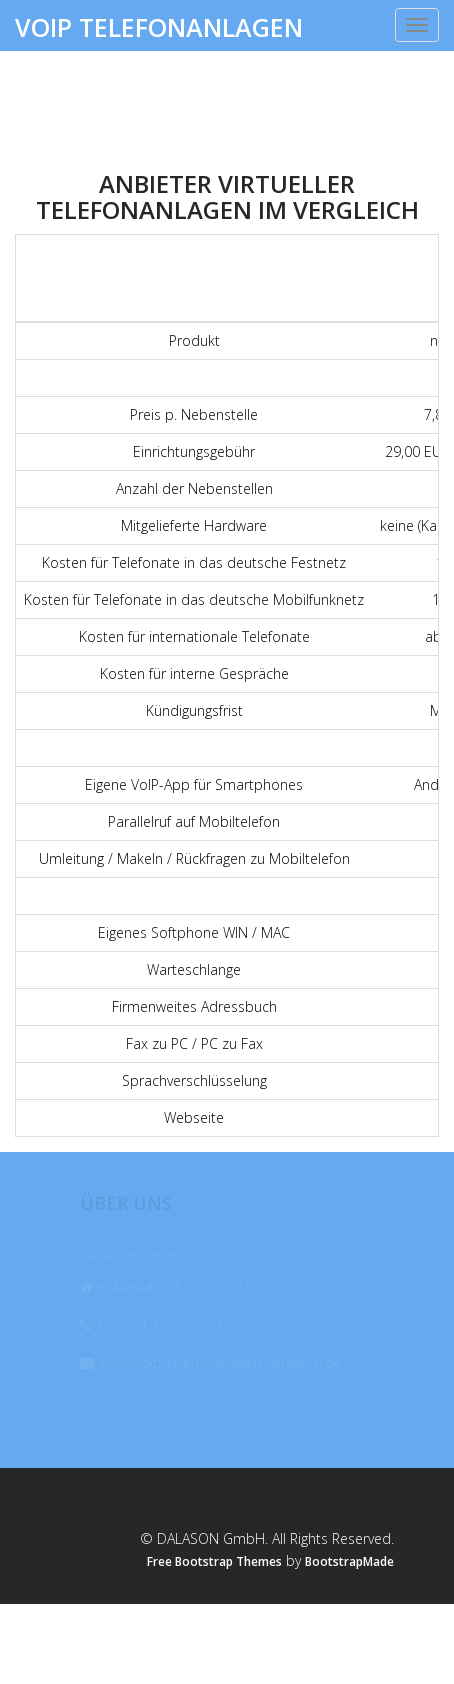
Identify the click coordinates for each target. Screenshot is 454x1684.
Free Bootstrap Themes (214, 1561)
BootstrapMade (349, 1561)
